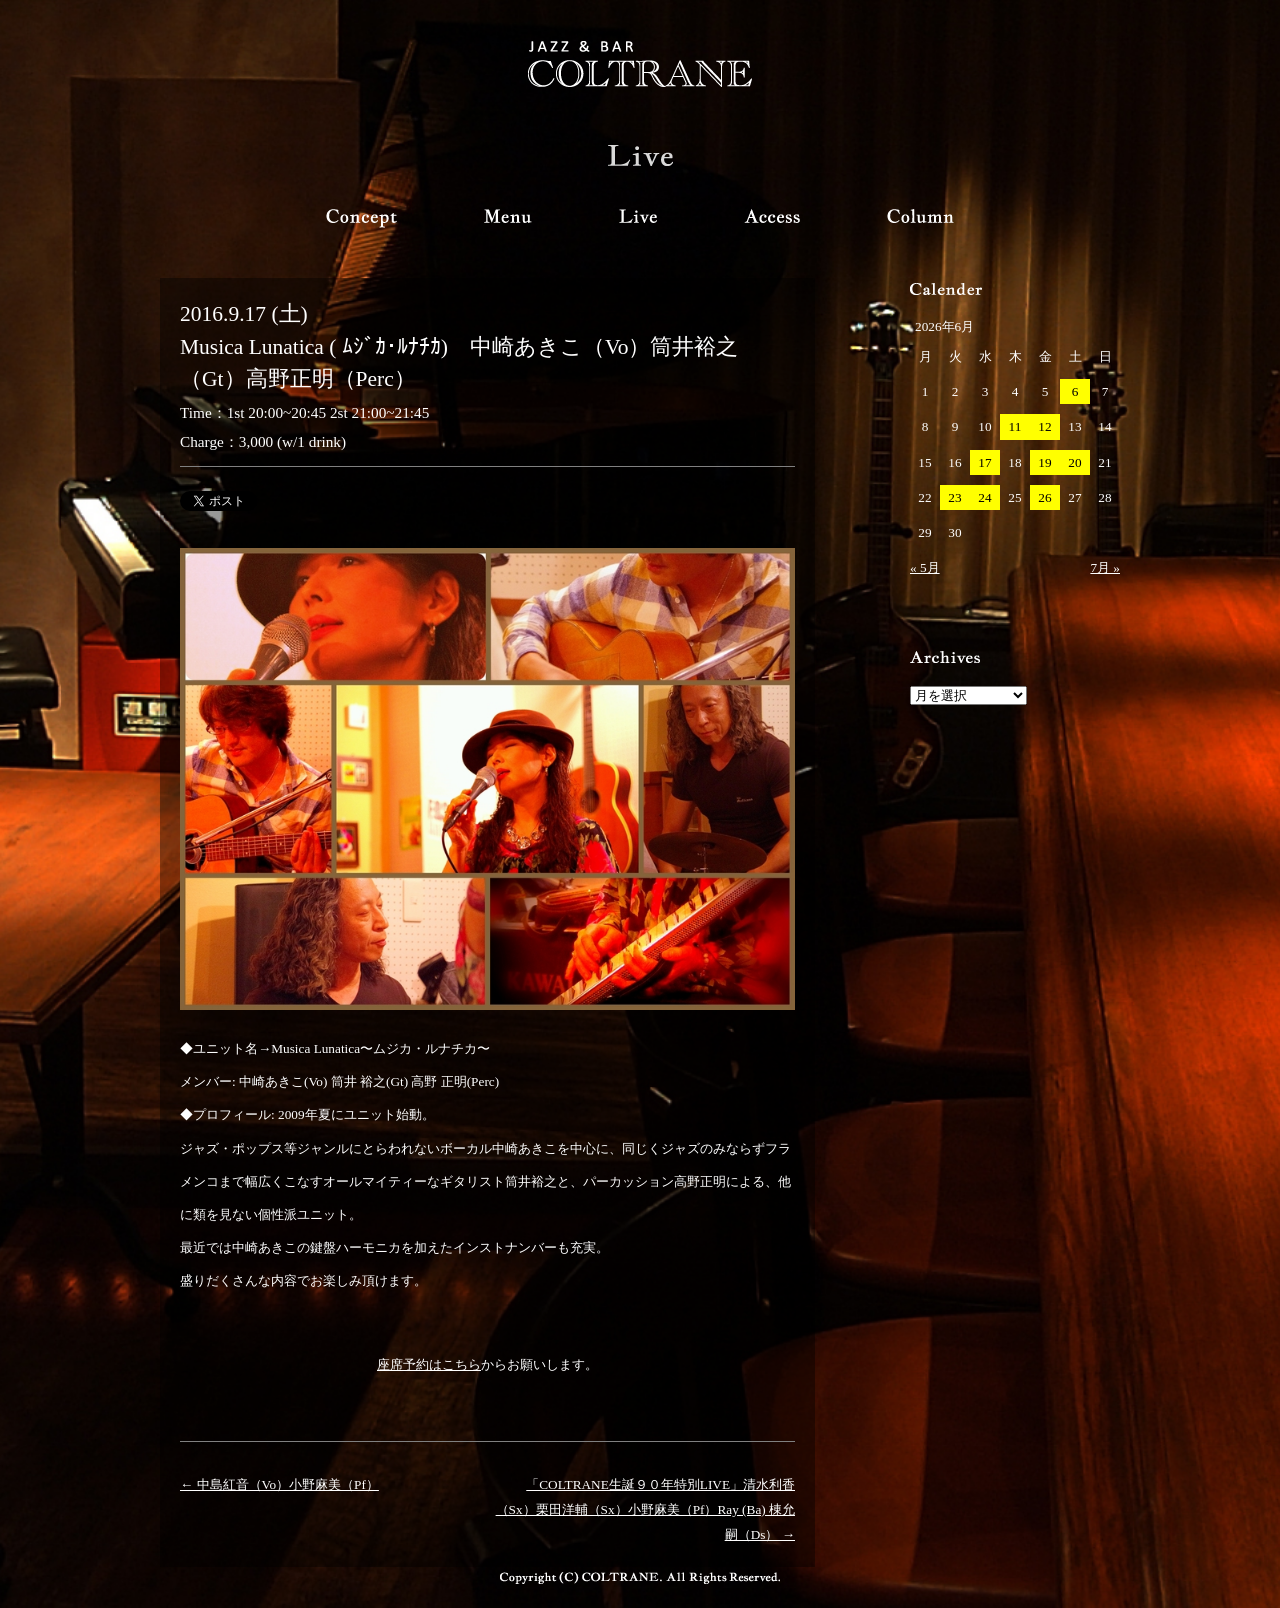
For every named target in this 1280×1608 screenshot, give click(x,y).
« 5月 (925, 567)
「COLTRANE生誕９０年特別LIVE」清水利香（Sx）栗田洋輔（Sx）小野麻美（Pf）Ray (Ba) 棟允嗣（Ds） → (645, 1509)
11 (1015, 426)
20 (1074, 462)
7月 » (1105, 567)
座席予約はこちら (429, 1364)
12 (1044, 426)
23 (954, 497)
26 (1044, 497)
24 (984, 497)
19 (1044, 462)
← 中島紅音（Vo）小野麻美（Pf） (279, 1484)
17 (984, 462)
